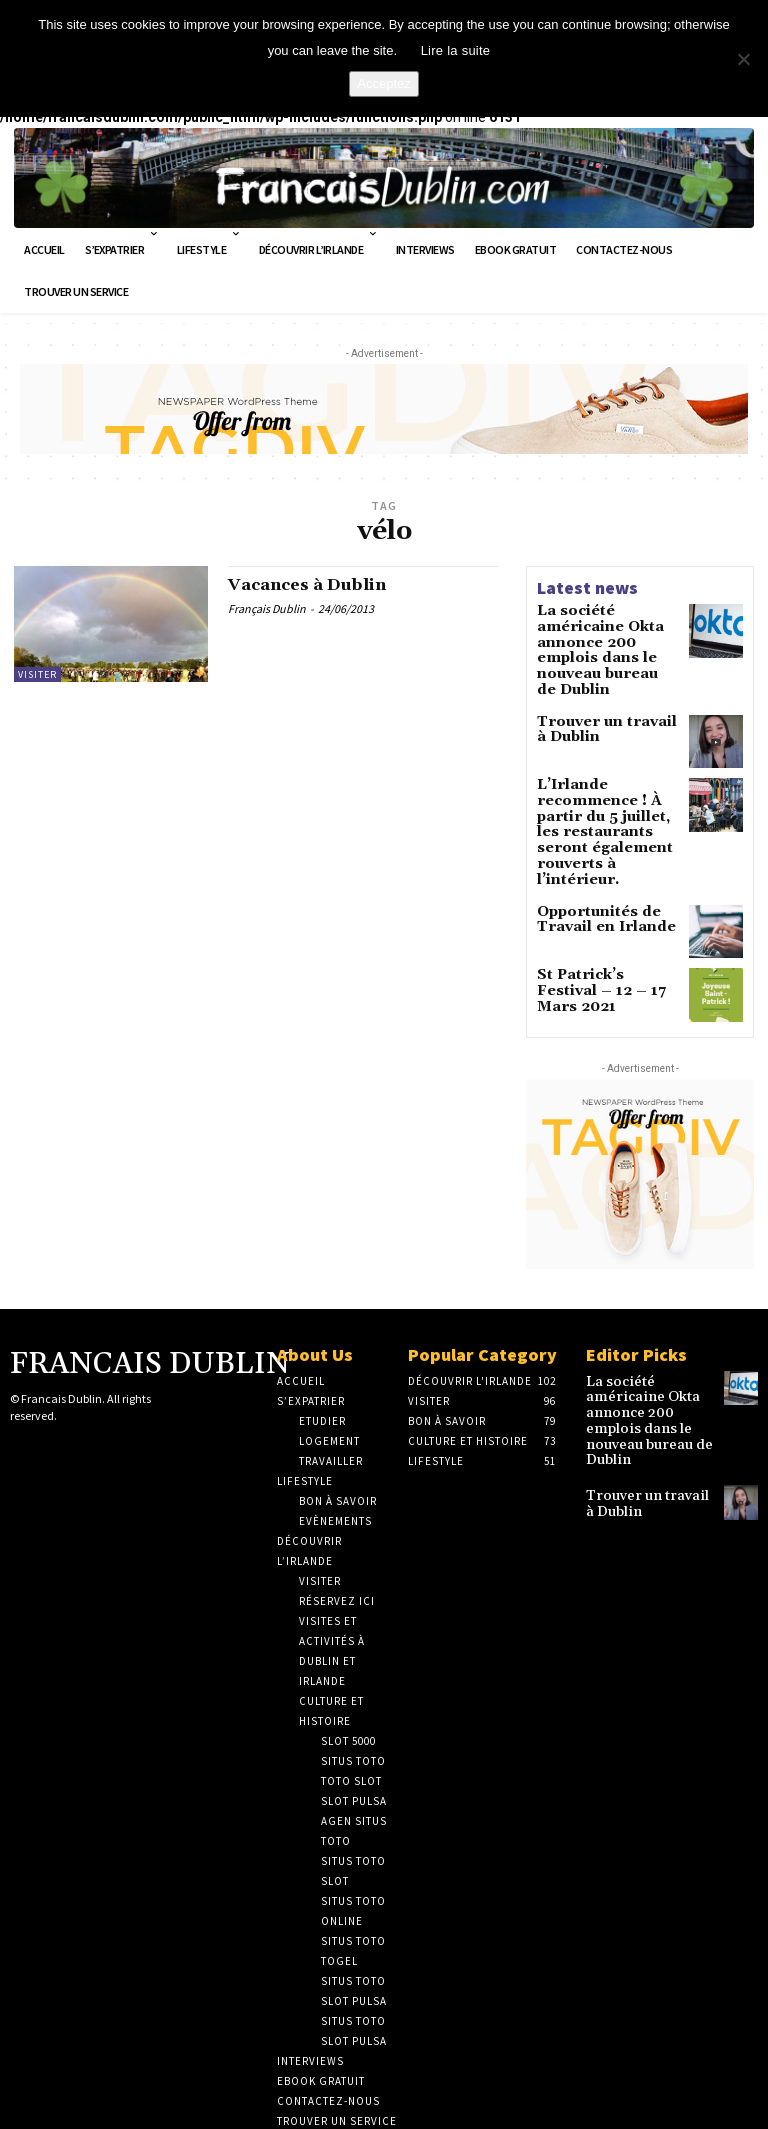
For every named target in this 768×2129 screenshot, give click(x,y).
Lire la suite (456, 50)
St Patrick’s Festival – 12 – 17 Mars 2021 (606, 921)
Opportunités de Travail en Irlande (594, 858)
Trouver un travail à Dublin (601, 699)
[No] (743, 59)
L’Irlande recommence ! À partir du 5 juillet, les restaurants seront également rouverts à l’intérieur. (607, 788)
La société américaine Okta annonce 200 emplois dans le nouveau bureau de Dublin (607, 637)
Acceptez (383, 83)
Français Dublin (267, 610)
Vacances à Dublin (316, 586)
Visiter (37, 674)
